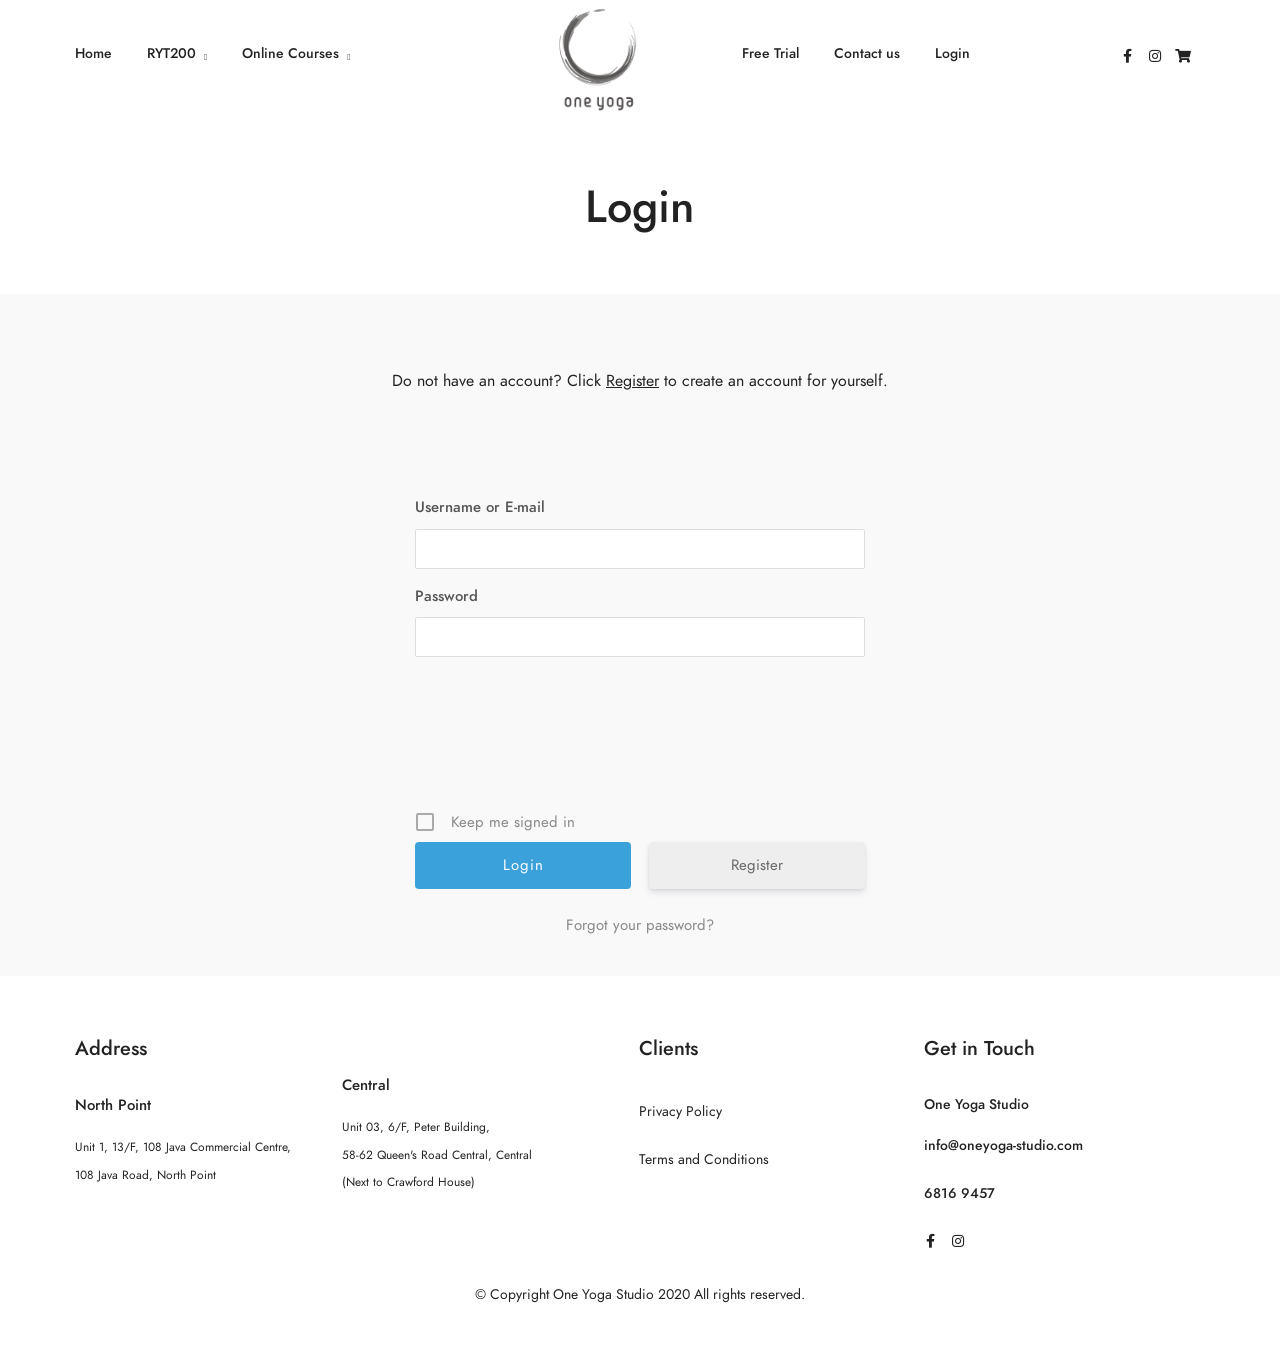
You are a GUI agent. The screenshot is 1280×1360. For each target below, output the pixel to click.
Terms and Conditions (704, 1159)
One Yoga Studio (976, 1104)
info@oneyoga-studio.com (1003, 1145)
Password (446, 596)
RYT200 (171, 53)
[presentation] (642, 741)
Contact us (867, 53)
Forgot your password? (640, 925)
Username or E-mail (480, 507)
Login (952, 53)
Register (632, 381)
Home (93, 53)
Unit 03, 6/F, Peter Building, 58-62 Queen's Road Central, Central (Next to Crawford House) (437, 1154)
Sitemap (640, 1334)
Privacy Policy (680, 1111)
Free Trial (770, 53)
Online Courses (290, 53)
